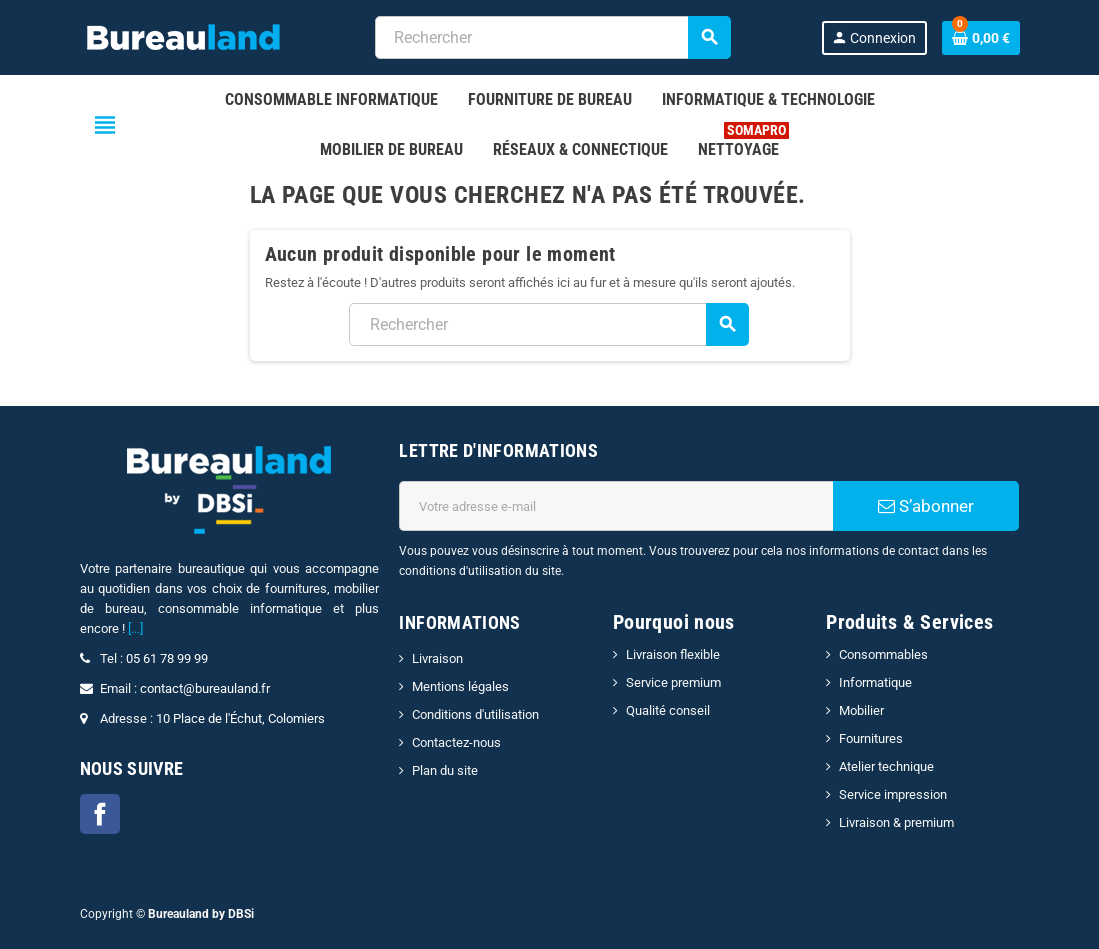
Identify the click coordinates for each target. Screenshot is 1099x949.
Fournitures (871, 738)
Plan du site (445, 770)
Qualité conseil (668, 710)
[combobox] (552, 37)
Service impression (893, 794)
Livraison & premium (896, 822)
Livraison (437, 658)
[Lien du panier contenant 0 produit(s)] (981, 38)
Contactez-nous (456, 742)
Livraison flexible (673, 654)
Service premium (673, 682)
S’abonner (926, 506)
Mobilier (861, 710)
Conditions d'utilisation (475, 714)
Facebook (100, 814)
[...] (135, 628)
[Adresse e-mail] (616, 506)
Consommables (883, 654)
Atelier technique (886, 766)
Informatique (875, 682)
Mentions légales (460, 686)
